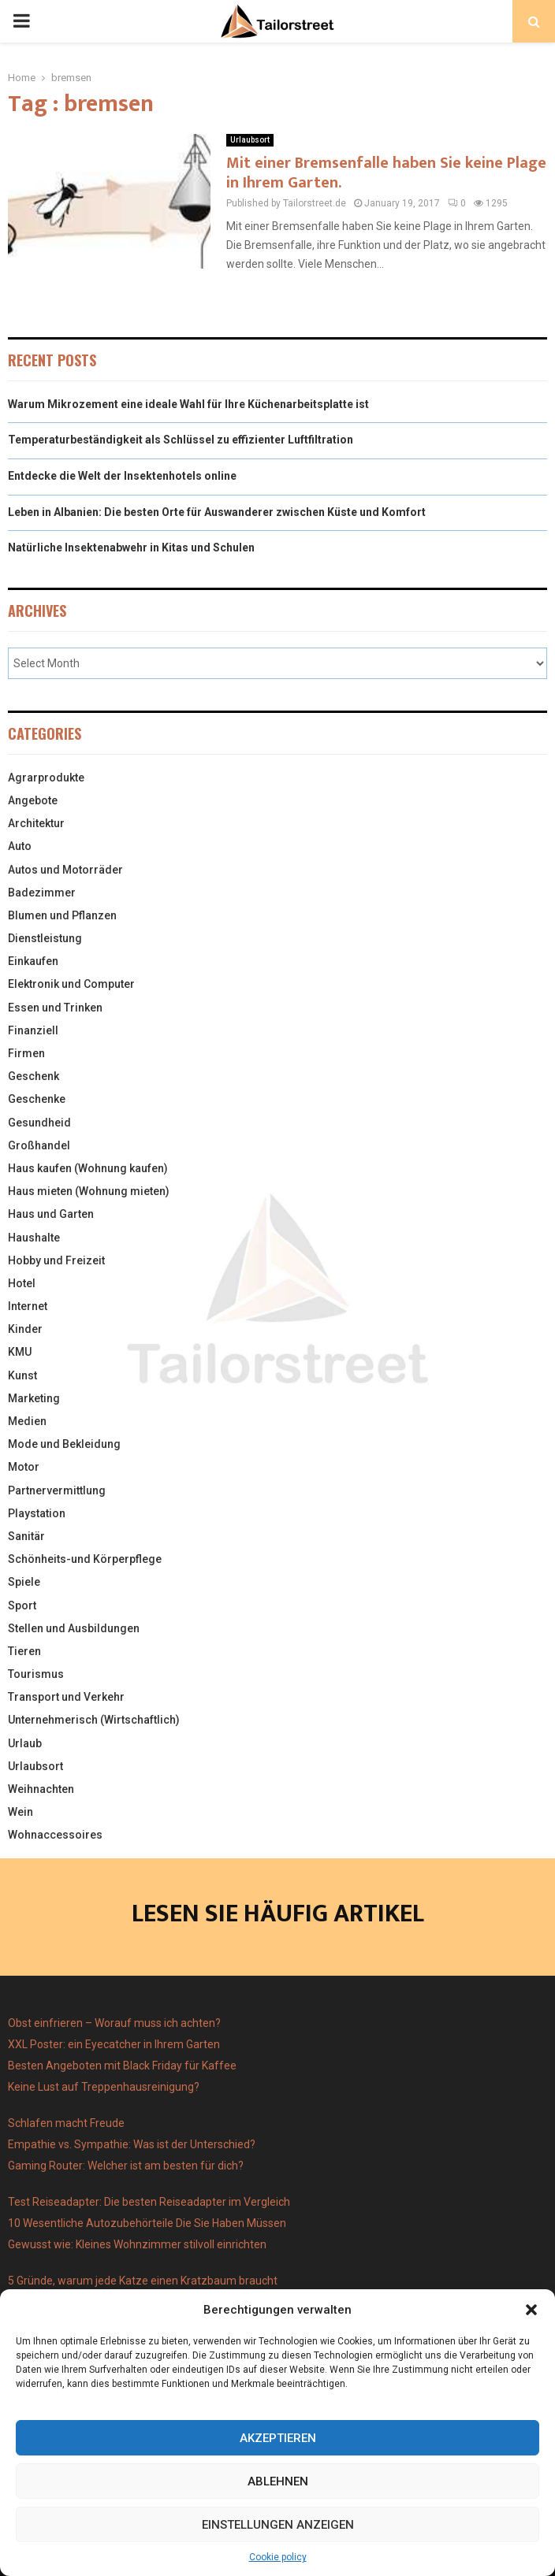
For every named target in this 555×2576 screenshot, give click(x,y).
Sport (22, 1605)
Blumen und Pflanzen (62, 915)
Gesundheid (39, 1122)
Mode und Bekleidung (64, 1444)
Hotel (21, 1283)
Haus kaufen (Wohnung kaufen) (88, 1168)
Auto (20, 846)
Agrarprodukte (46, 777)
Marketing (34, 1398)
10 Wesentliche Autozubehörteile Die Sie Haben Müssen (147, 2223)
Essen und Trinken (55, 1007)
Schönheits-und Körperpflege (85, 1559)
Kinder (25, 1329)
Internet (27, 1306)
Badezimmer (42, 892)
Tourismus (36, 1674)
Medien (27, 1421)
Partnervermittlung (57, 1490)
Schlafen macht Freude (66, 2123)
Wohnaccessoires (55, 1834)
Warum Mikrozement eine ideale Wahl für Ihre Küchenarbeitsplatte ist (188, 404)
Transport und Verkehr (66, 1697)
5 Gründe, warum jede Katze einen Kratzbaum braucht (143, 2280)
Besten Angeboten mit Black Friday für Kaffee (122, 2065)
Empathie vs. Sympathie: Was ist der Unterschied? (131, 2144)
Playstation (36, 1513)
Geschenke (36, 1099)
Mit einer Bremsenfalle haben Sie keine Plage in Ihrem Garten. (386, 173)
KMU (20, 1352)
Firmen (26, 1053)
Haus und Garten (51, 1214)
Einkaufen (33, 961)
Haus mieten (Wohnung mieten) (88, 1191)
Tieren (24, 1651)
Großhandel (39, 1145)
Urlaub (25, 1743)
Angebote (33, 800)
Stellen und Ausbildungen (74, 1628)
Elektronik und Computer (71, 984)
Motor (23, 1467)
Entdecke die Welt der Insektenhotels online (122, 476)
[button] (531, 2310)
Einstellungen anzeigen (278, 2525)
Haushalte (34, 1237)
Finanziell (33, 1030)
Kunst (22, 1375)
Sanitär (26, 1536)
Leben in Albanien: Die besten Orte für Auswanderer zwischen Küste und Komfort (217, 512)
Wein (20, 1812)
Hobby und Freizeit (56, 1260)
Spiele (24, 1582)
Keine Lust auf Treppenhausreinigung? (103, 2086)
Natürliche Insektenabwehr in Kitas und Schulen (131, 547)
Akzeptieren (278, 2438)
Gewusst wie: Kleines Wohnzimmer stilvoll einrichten (137, 2244)
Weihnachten (41, 1789)
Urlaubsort (250, 139)
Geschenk (33, 1076)
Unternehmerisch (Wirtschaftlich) (94, 1719)
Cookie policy (278, 2557)
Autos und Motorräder (65, 869)
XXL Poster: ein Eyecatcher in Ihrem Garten (114, 2044)
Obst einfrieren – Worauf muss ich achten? (114, 2023)
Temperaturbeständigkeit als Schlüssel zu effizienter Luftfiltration (180, 439)
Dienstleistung (45, 938)
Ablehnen (278, 2481)
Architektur (36, 823)
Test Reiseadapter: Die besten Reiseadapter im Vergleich (149, 2202)
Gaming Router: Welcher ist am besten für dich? (126, 2165)
